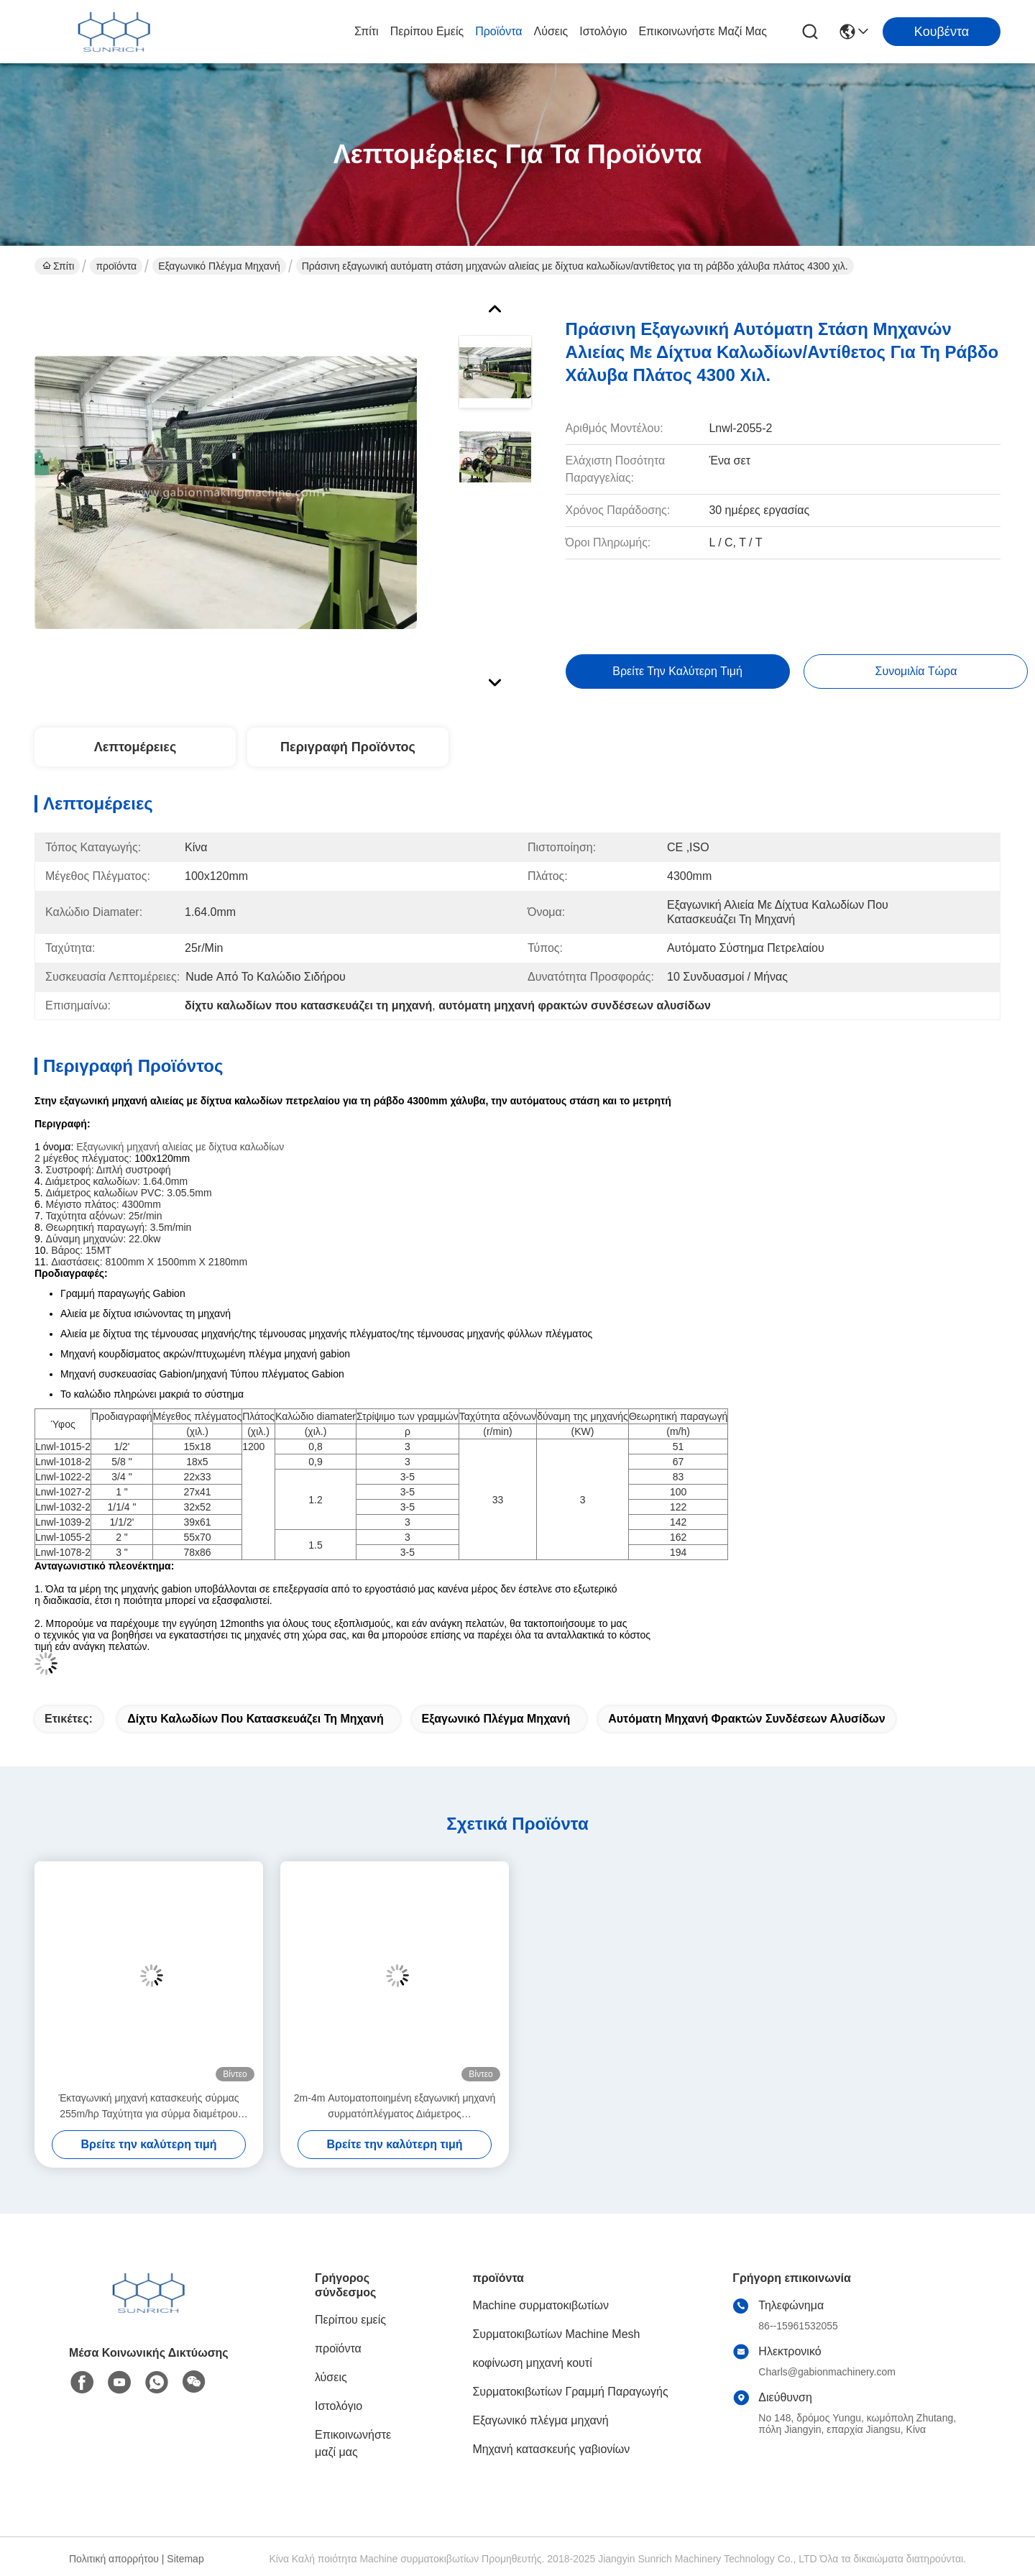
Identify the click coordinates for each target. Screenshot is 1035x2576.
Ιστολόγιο (603, 31)
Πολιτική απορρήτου (114, 2558)
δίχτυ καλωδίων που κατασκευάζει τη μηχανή (255, 1719)
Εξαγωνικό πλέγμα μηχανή (219, 266)
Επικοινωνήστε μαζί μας (702, 31)
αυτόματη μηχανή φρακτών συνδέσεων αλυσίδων (746, 1719)
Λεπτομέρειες (135, 747)
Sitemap (185, 2558)
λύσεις (551, 31)
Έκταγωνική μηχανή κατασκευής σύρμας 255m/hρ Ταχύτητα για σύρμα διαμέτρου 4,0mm (148, 2107)
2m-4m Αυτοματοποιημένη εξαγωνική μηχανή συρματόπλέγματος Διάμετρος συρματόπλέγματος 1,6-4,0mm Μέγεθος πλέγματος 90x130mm (394, 2107)
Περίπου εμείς (427, 31)
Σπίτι (366, 31)
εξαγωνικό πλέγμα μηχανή (496, 1719)
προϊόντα (498, 31)
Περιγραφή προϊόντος (347, 747)
